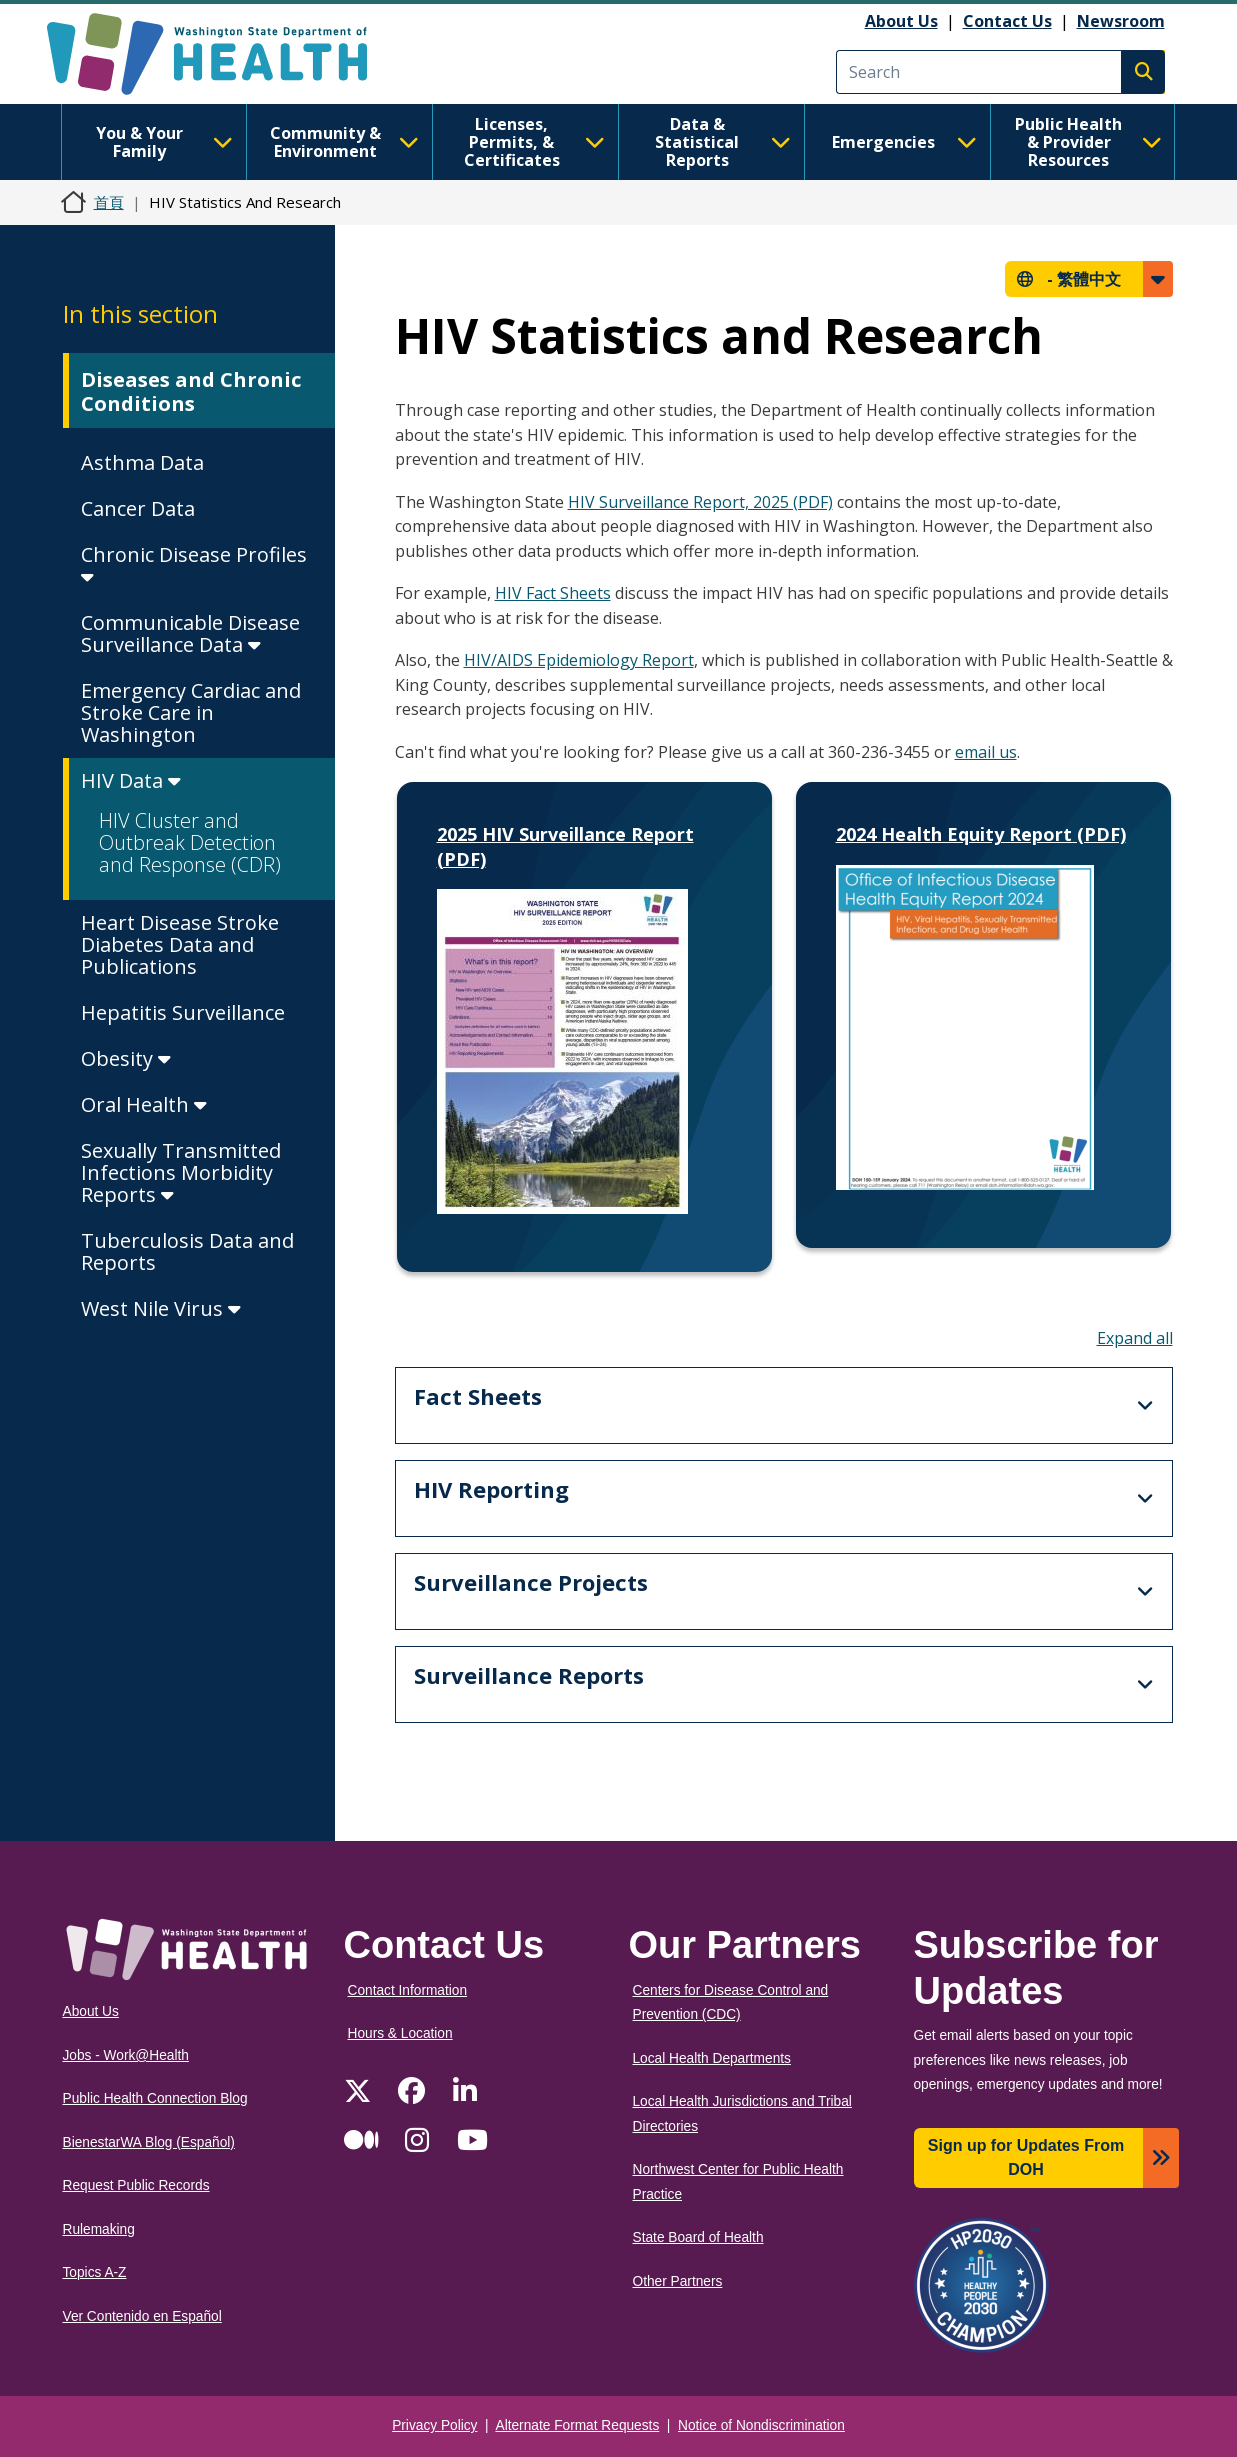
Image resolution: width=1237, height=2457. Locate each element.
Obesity (126, 1058)
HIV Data (131, 780)
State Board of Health (698, 2237)
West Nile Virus (161, 1308)
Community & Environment (344, 142)
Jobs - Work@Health (126, 2055)
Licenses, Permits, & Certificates (534, 142)
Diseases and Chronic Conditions (191, 391)
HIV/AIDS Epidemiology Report (579, 660)
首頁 (109, 202)
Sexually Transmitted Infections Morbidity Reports (181, 1172)
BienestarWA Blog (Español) (149, 2142)
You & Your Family (164, 142)
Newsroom (1121, 21)
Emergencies (904, 142)
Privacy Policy (434, 2425)
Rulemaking (99, 2229)
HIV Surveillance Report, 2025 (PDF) (700, 502)
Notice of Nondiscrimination (761, 2425)
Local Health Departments (712, 2058)
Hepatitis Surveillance (183, 1012)
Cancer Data (138, 508)
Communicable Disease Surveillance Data (190, 633)
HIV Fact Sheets (553, 593)
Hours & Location (400, 2033)
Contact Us (1007, 21)
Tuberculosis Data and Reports (187, 1251)
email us (986, 752)
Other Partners (678, 2281)
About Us (901, 21)
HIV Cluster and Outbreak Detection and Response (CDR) (190, 842)
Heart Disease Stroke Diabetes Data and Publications (180, 944)
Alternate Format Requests (578, 2425)
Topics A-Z (95, 2272)
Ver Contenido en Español (142, 2316)
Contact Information (408, 1990)
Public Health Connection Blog (155, 2098)
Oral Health (144, 1104)
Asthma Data (142, 462)
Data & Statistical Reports (722, 142)
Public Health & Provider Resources (1088, 142)
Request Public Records (136, 2185)
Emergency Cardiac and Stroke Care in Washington (191, 712)
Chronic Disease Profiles (194, 564)
